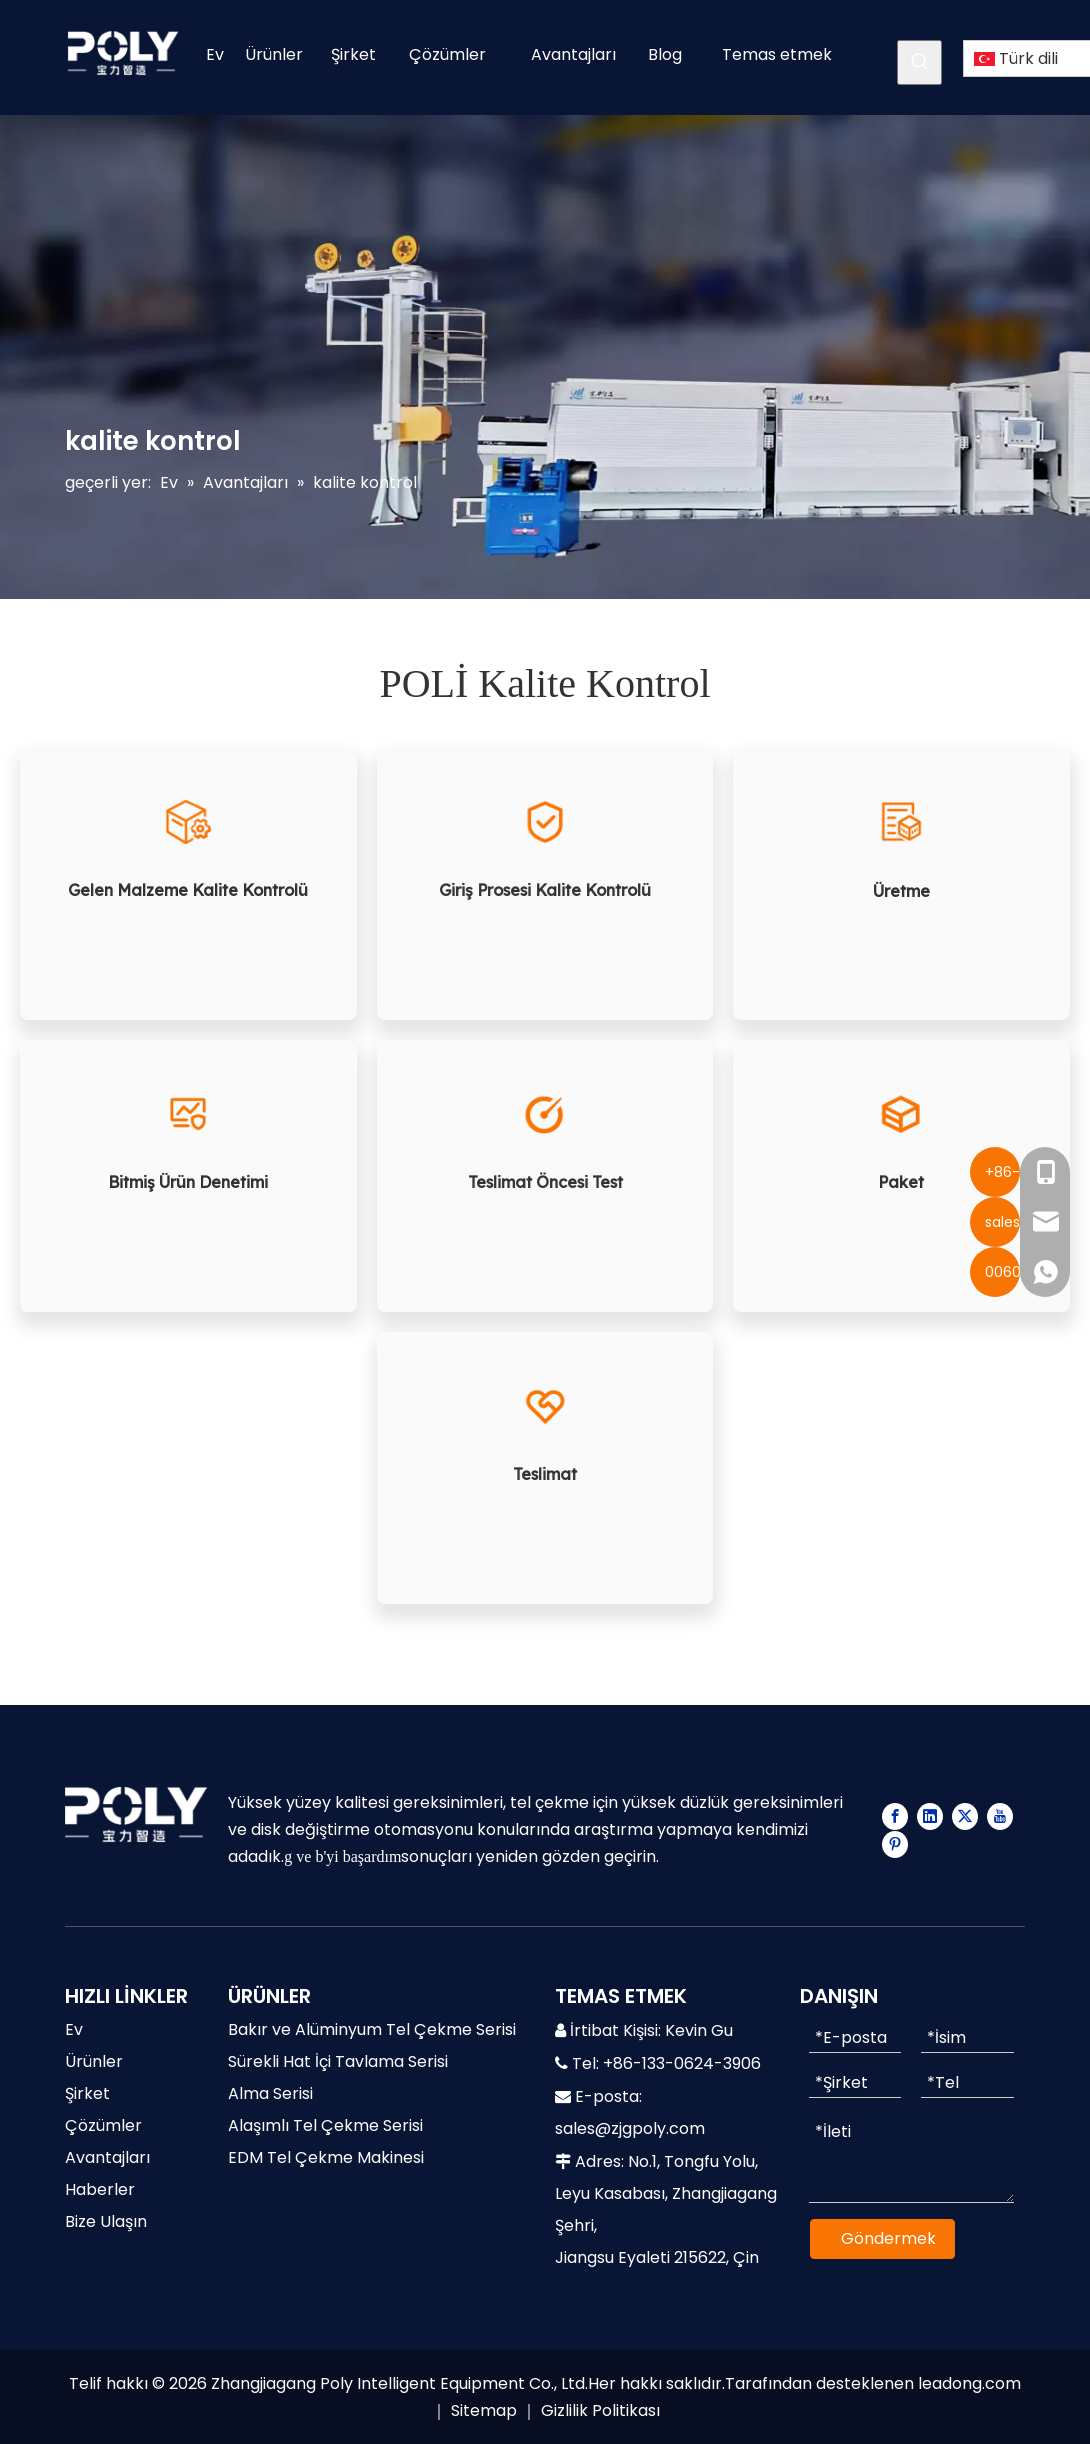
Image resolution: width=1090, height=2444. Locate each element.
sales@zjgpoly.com (630, 2128)
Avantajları (107, 2157)
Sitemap (484, 2410)
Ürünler (94, 2061)
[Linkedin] (930, 1816)
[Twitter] (965, 1816)
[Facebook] (895, 1816)
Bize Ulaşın (106, 2221)
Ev (74, 2029)
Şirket (87, 2093)
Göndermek (888, 2238)
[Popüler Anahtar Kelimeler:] (919, 62)
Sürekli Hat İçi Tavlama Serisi (338, 2061)
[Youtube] (1000, 1816)
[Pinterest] (895, 1844)
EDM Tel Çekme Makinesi (326, 2157)
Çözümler (103, 2125)
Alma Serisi (270, 2093)
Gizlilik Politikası (600, 2410)
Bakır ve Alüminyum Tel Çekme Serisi (372, 2029)
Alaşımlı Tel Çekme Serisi (325, 2125)
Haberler (100, 2189)
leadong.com (969, 2383)
